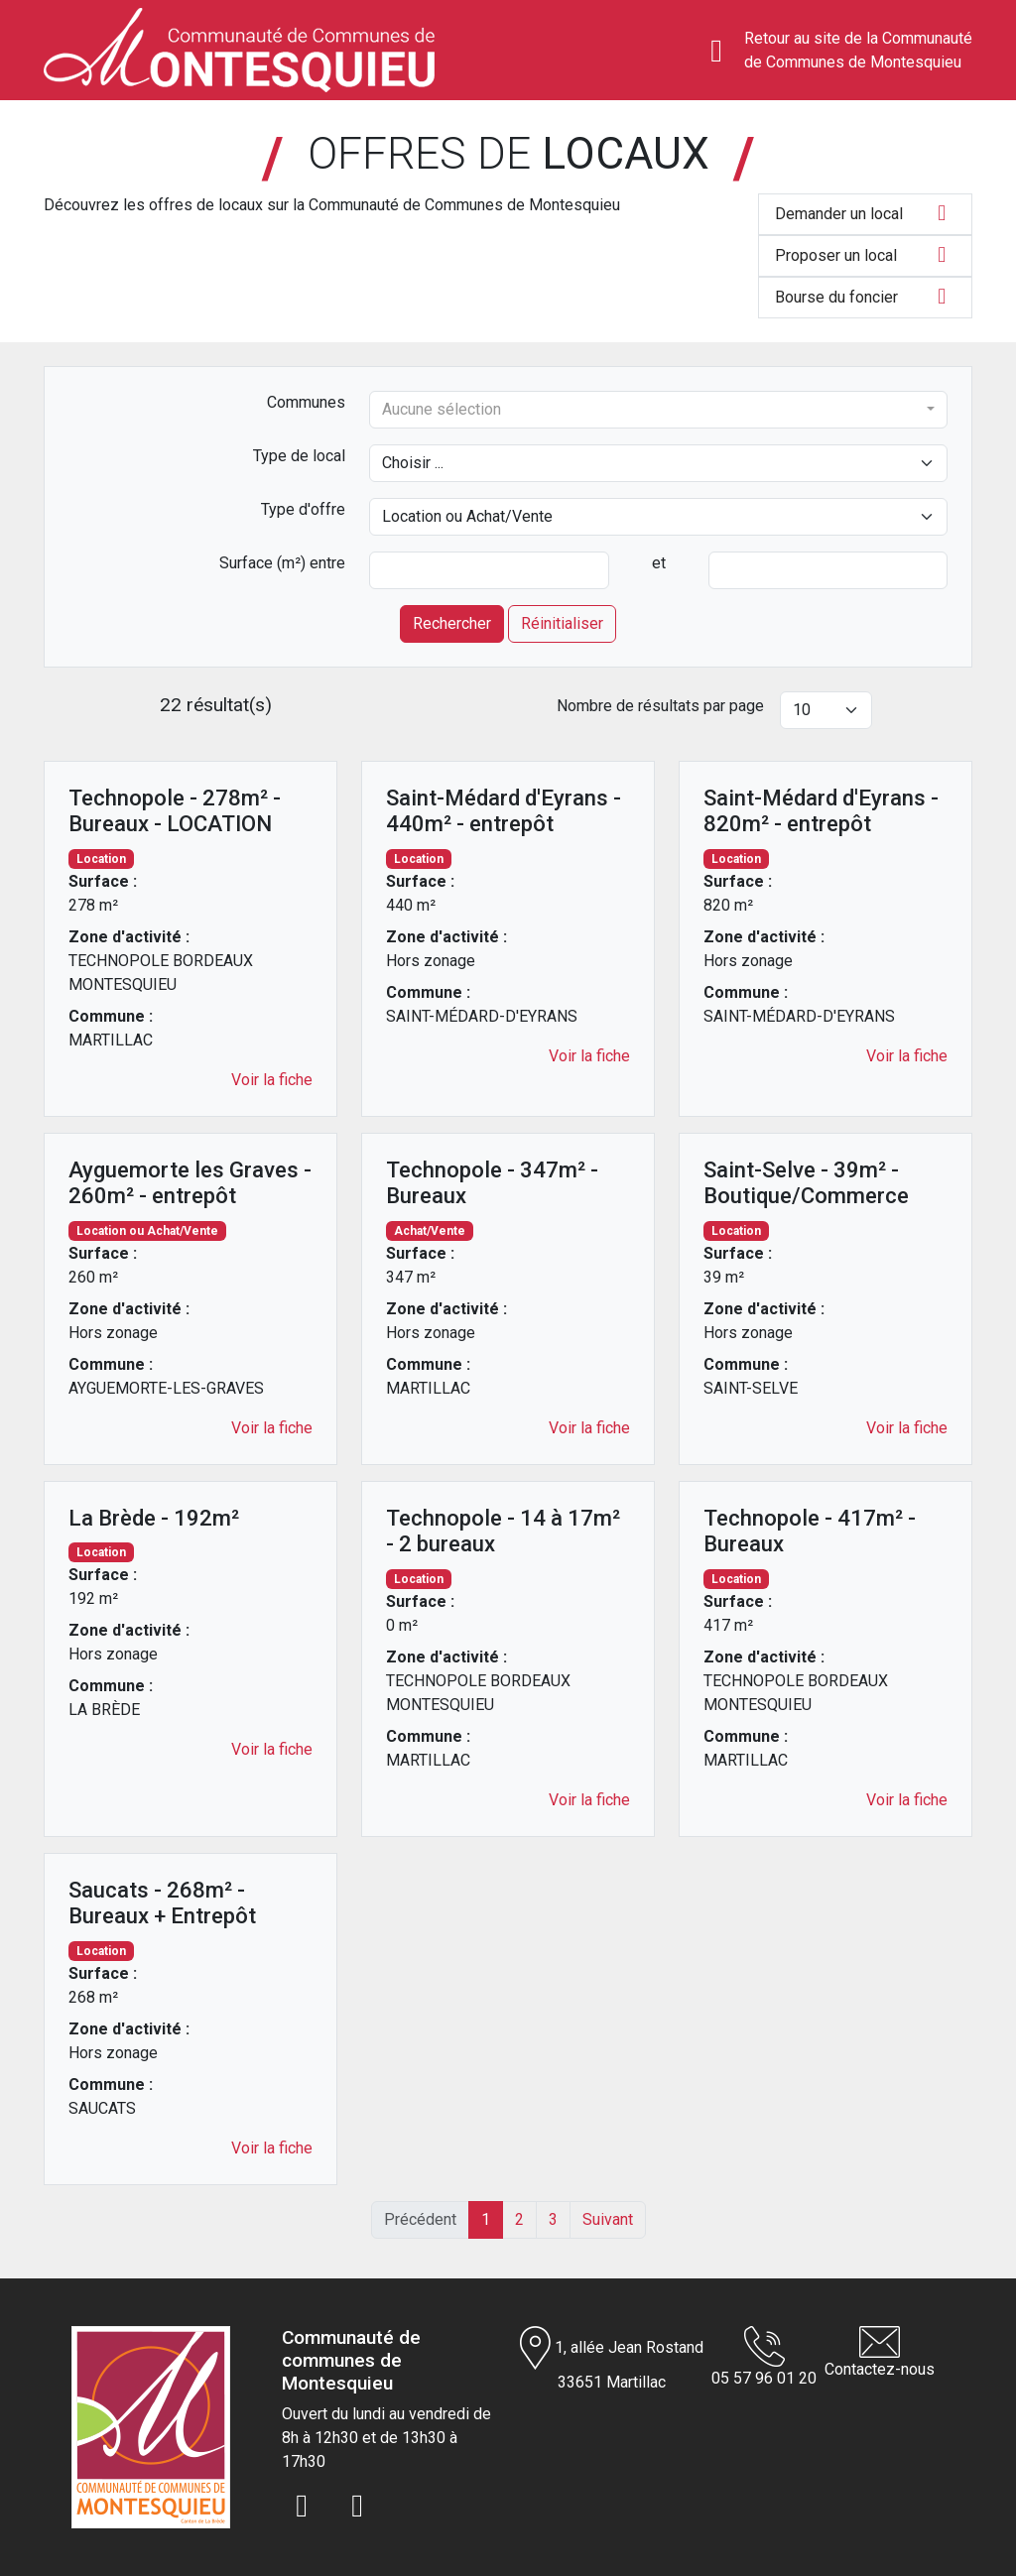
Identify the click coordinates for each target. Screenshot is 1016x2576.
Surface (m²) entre (282, 562)
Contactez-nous (880, 2352)
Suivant (607, 2219)
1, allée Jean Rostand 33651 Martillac (611, 2359)
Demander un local (865, 213)
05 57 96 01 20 (764, 2357)
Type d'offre (303, 509)
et (659, 562)
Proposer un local (865, 255)
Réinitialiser (562, 623)
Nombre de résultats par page (660, 705)
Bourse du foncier (865, 296)
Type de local (299, 455)
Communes (306, 402)
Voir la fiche (272, 1079)
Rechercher (452, 623)
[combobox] (658, 410)
